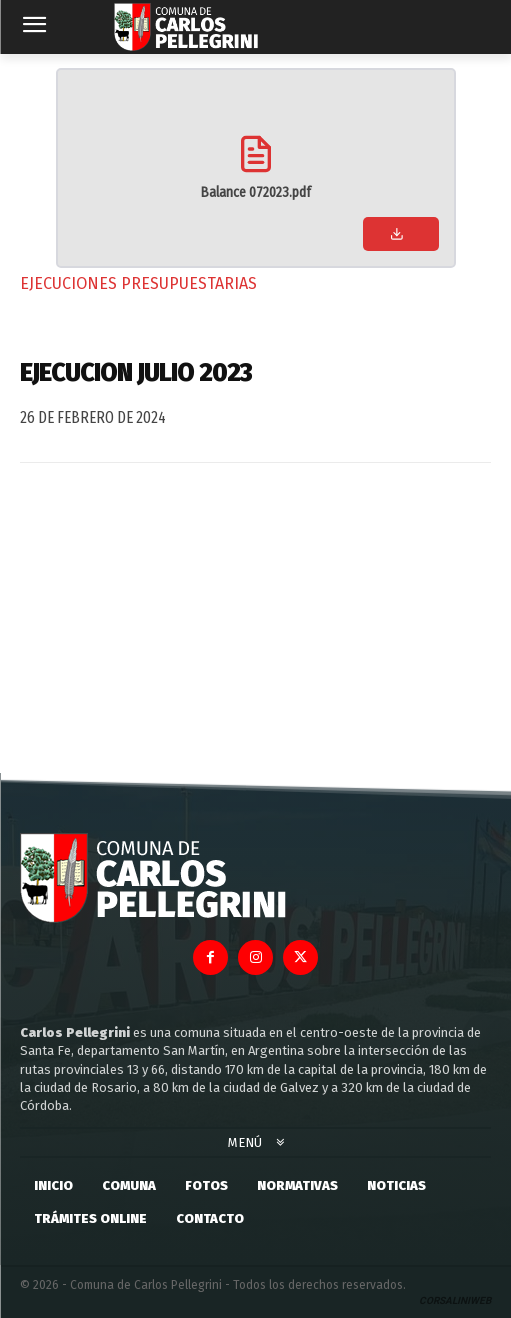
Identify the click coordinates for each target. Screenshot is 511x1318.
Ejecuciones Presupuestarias (138, 283)
